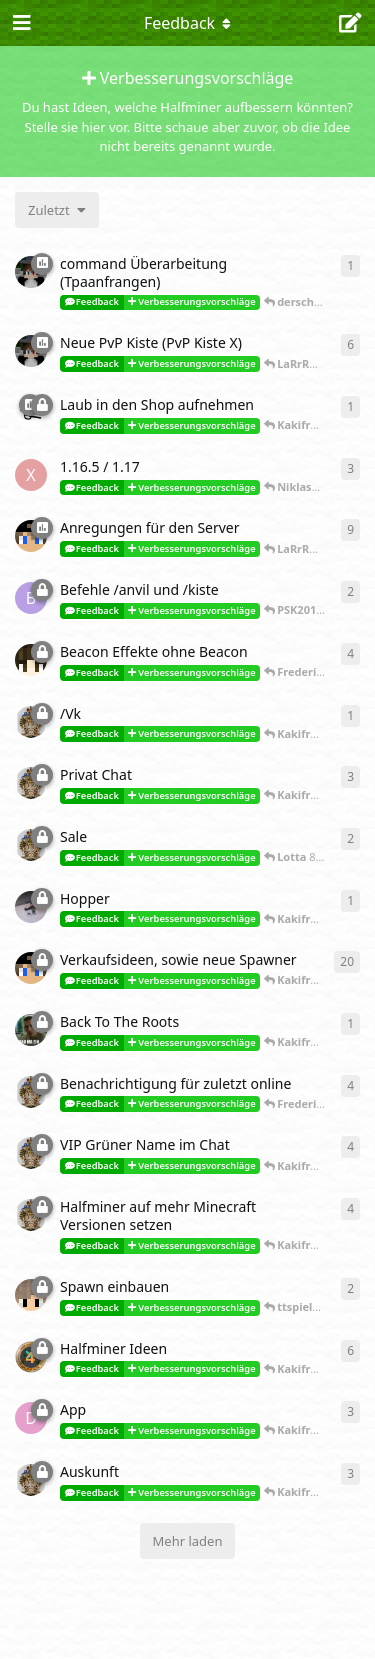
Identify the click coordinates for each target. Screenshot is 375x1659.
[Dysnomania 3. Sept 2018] (31, 1418)
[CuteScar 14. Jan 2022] (31, 272)
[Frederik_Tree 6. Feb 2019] (31, 907)
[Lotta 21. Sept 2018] (31, 1153)
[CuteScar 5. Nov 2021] (31, 351)
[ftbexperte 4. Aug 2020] (31, 536)
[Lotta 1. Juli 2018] (31, 1480)
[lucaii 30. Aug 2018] (31, 1357)
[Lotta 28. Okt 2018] (31, 1092)
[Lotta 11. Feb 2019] (31, 722)
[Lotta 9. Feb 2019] (31, 783)
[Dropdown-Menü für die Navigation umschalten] (188, 23)
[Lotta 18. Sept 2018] (31, 1215)
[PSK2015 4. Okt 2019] (31, 660)
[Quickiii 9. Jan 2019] (31, 1030)
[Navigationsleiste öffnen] (20, 23)
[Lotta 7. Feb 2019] (31, 845)
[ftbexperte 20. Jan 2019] (31, 968)
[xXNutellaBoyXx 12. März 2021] (31, 475)
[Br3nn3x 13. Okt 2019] (31, 598)
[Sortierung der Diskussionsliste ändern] (57, 210)
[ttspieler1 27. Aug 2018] (31, 1295)
